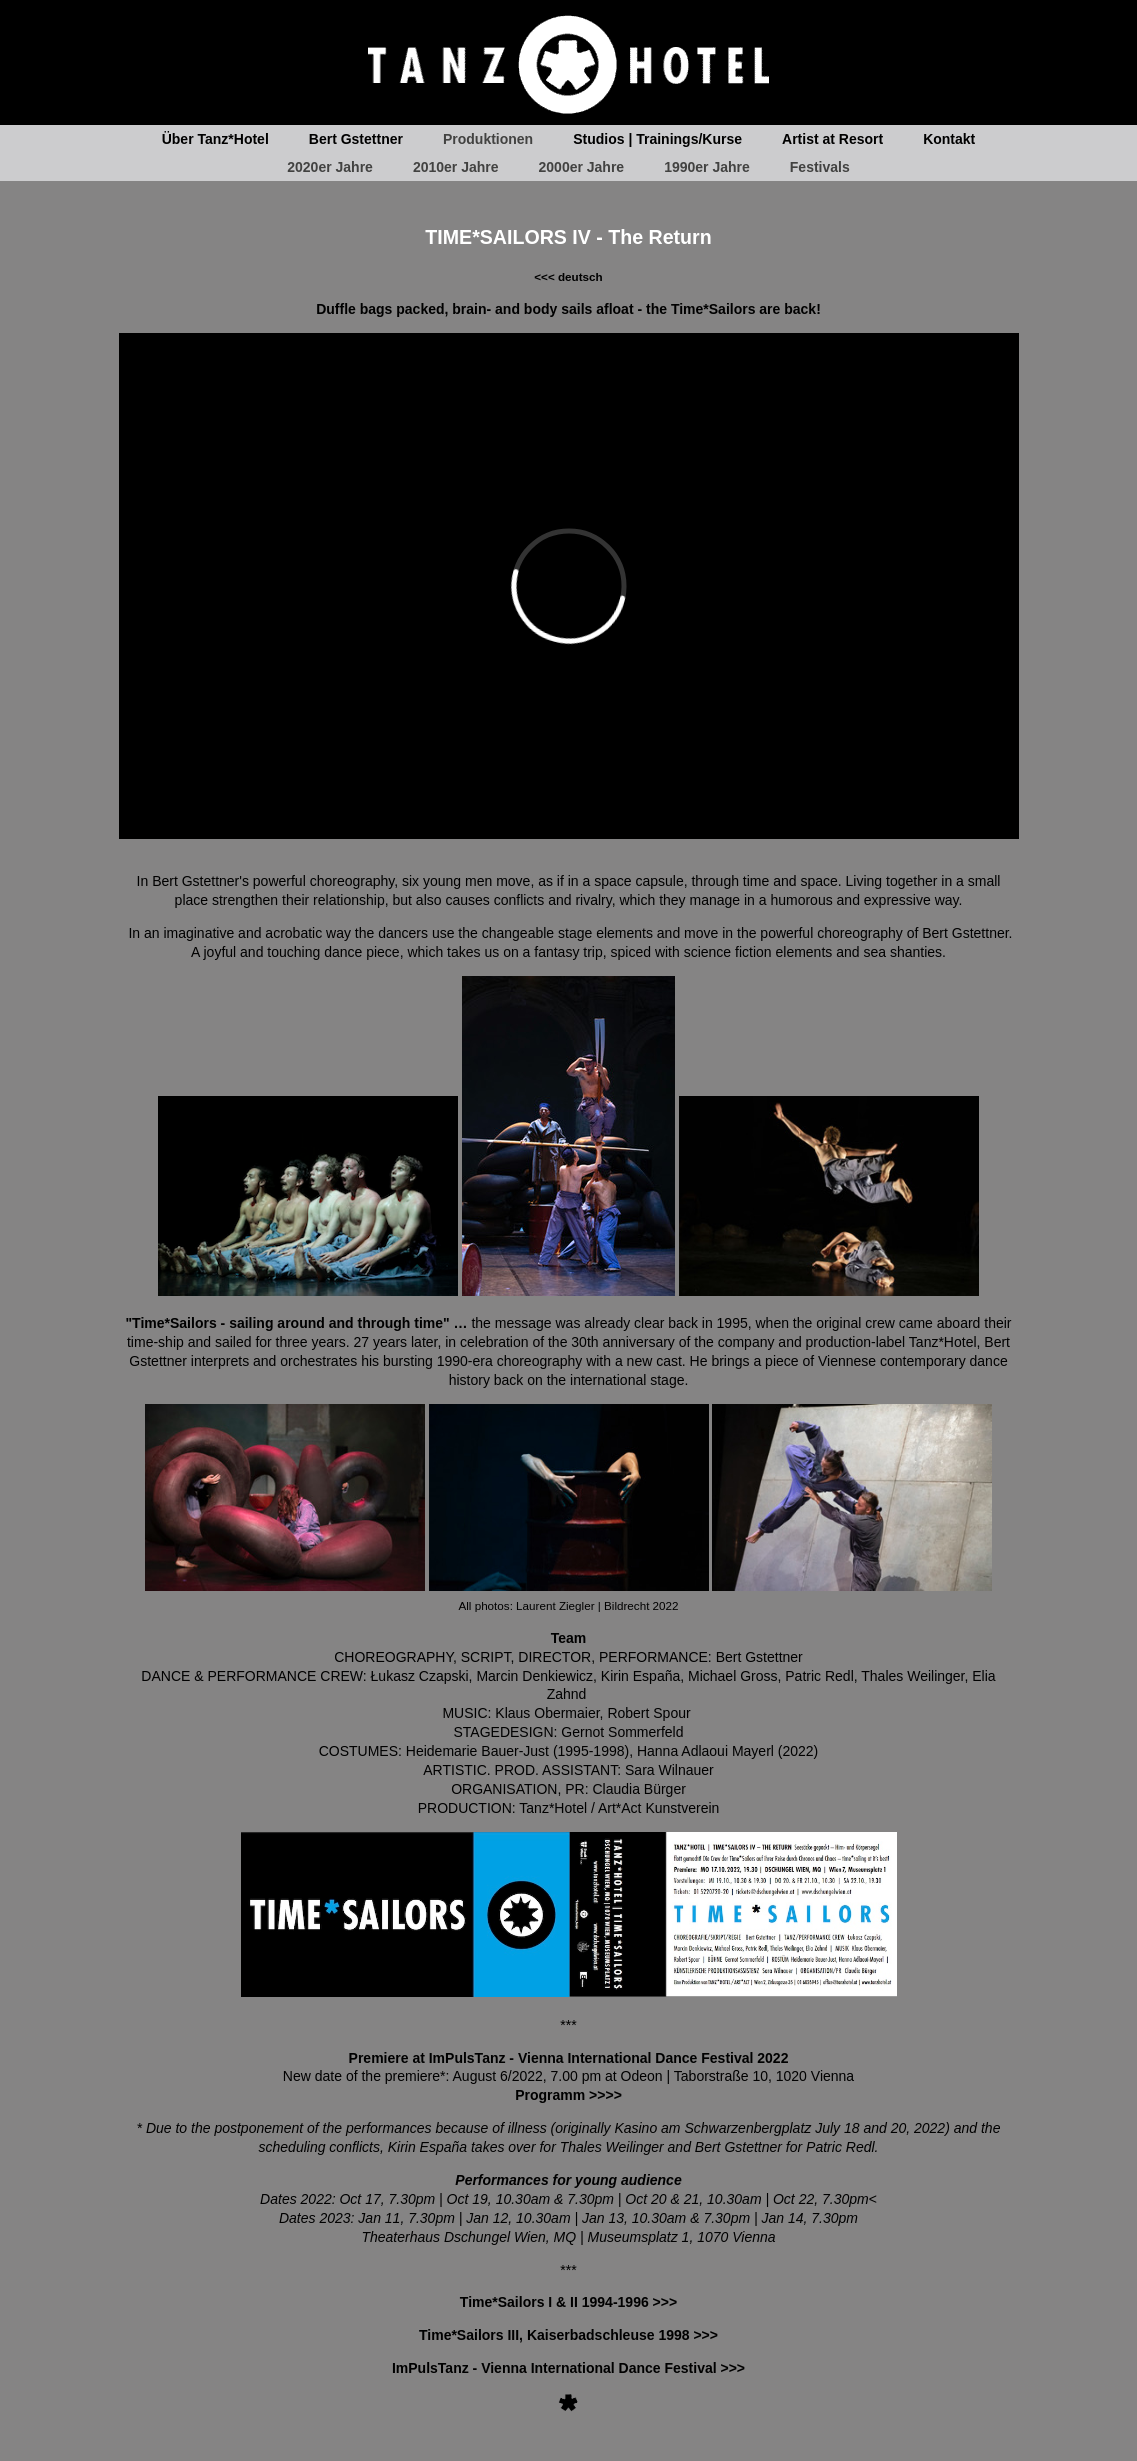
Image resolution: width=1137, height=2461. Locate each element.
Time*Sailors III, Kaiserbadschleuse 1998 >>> (568, 2335)
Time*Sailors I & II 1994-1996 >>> (568, 2302)
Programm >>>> (568, 2095)
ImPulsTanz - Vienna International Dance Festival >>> (568, 2368)
